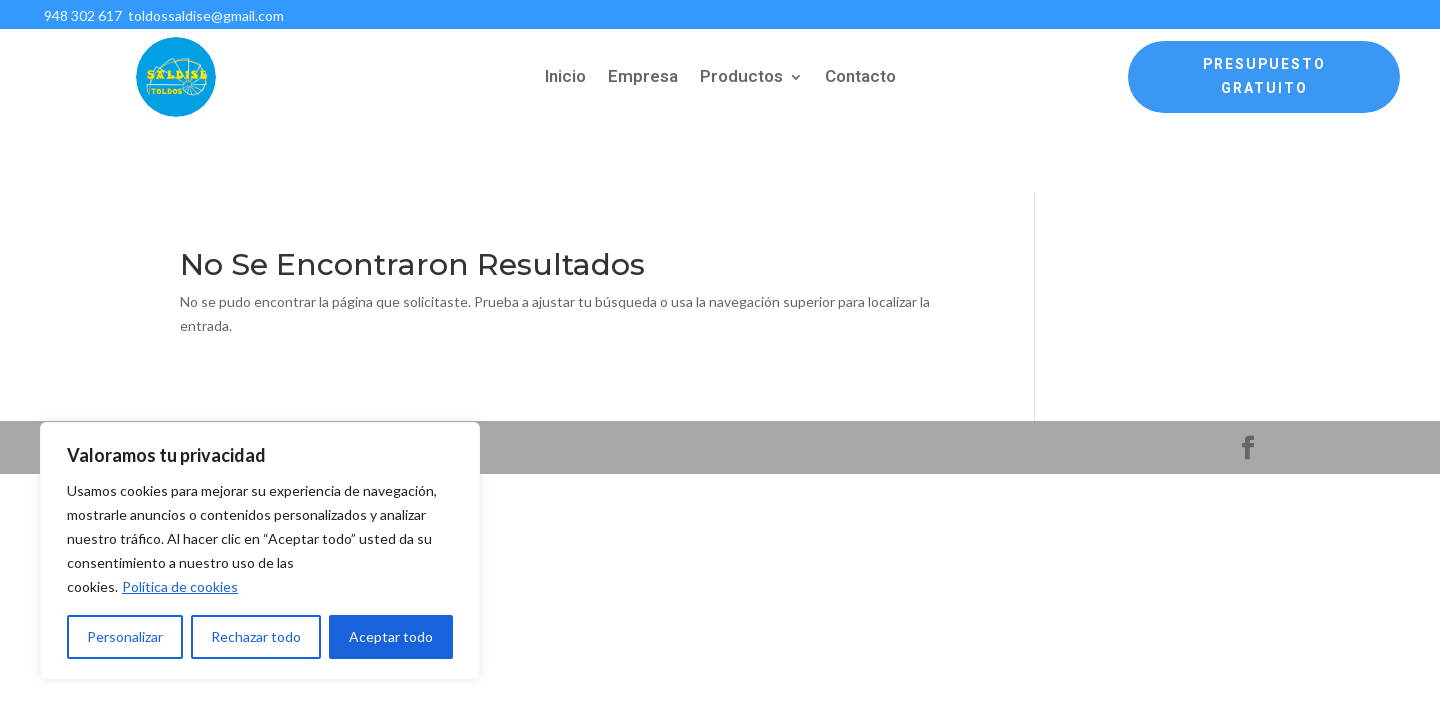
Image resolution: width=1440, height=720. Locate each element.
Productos (741, 79)
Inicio (565, 79)
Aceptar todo (391, 636)
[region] (260, 551)
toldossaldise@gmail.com (204, 15)
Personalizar (125, 636)
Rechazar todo (256, 636)
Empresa (643, 79)
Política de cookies (180, 586)
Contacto (860, 79)
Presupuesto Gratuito (1264, 76)
